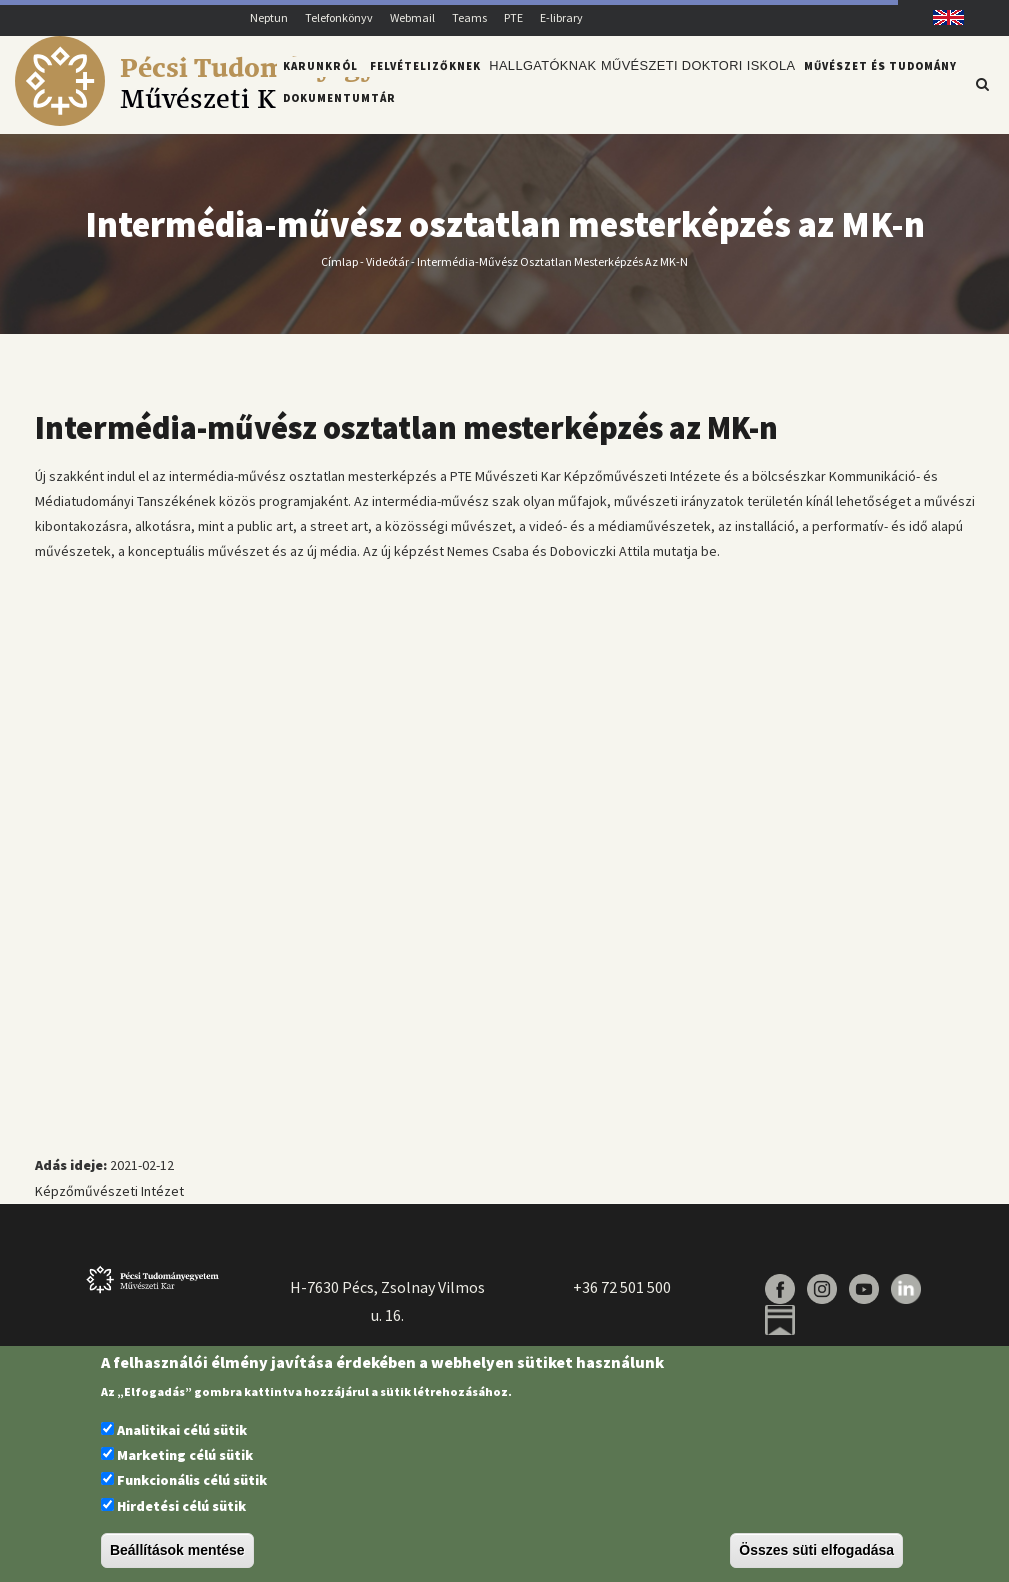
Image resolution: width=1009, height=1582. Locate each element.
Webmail (412, 17)
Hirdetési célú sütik (181, 1506)
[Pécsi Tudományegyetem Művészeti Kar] (226, 121)
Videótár (387, 272)
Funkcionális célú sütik (192, 1480)
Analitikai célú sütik (182, 1430)
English (940, 17)
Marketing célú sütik (185, 1455)
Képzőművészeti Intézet (109, 1202)
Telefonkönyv (339, 17)
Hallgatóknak (540, 83)
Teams (469, 17)
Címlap (339, 272)
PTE (513, 17)
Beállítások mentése (177, 1550)
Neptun (269, 17)
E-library (561, 17)
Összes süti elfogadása (816, 1550)
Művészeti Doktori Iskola (688, 83)
